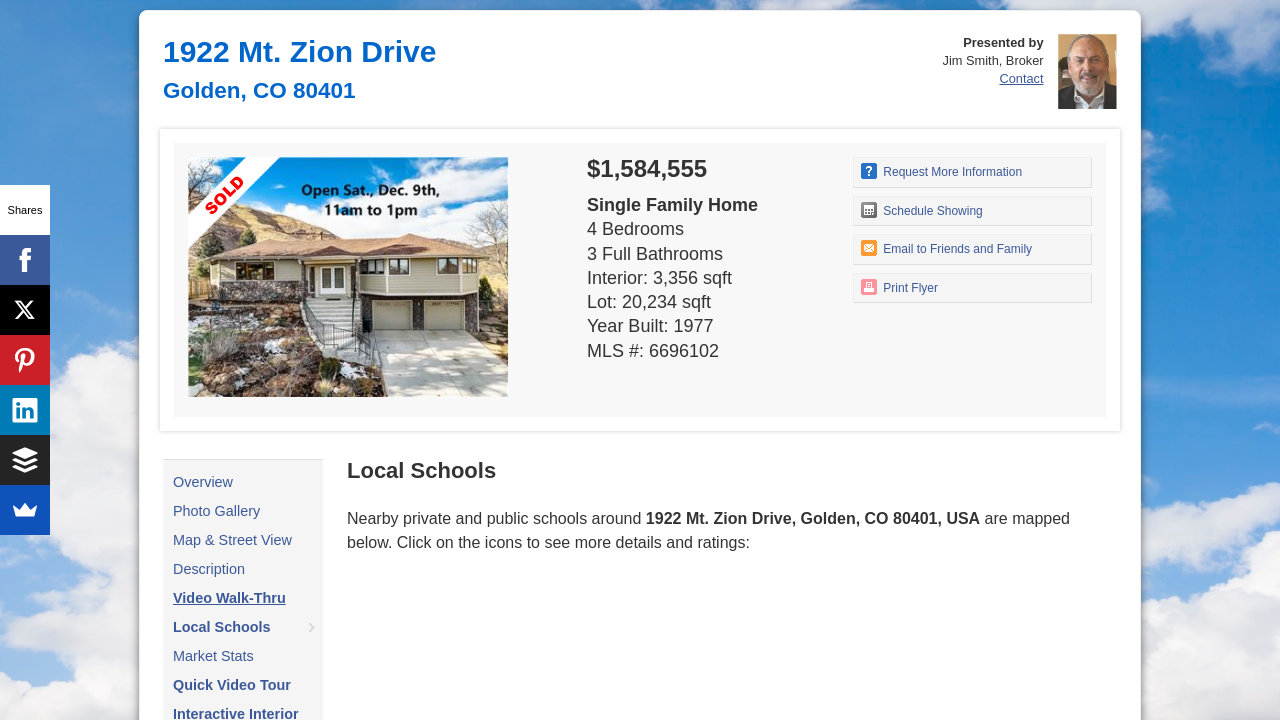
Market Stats (213, 656)
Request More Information (941, 171)
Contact (1021, 78)
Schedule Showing (922, 210)
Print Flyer (899, 287)
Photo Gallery (216, 511)
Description (209, 569)
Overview (203, 482)
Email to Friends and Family (946, 248)
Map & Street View (232, 540)
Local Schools (222, 627)
